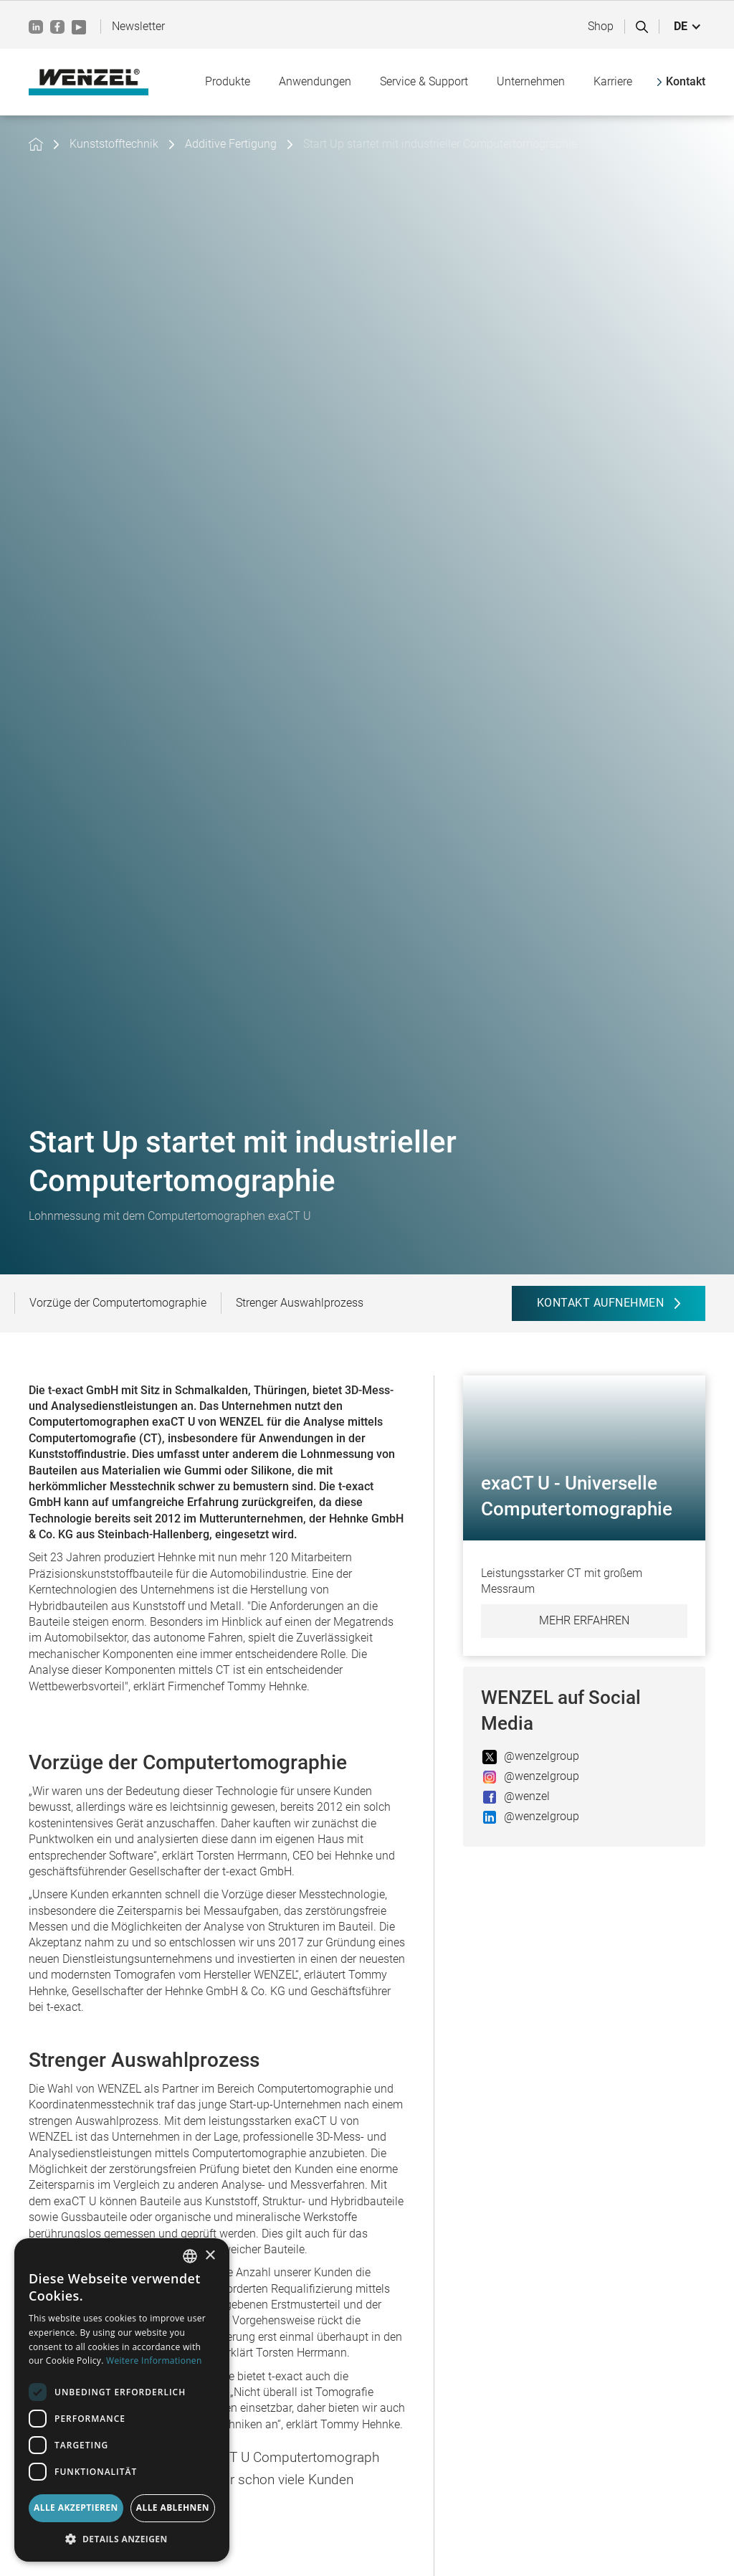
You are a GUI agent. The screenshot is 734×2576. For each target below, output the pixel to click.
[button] (687, 26)
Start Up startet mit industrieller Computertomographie (440, 144)
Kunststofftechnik (114, 144)
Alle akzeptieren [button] (76, 2507)
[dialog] (121, 2400)
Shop (601, 26)
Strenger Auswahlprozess (299, 1303)
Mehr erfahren (584, 1620)
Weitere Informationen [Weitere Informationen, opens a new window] (154, 2360)
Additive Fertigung (231, 144)
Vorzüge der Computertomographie (117, 1303)
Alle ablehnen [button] (172, 2507)
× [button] (209, 2255)
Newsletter (138, 26)
